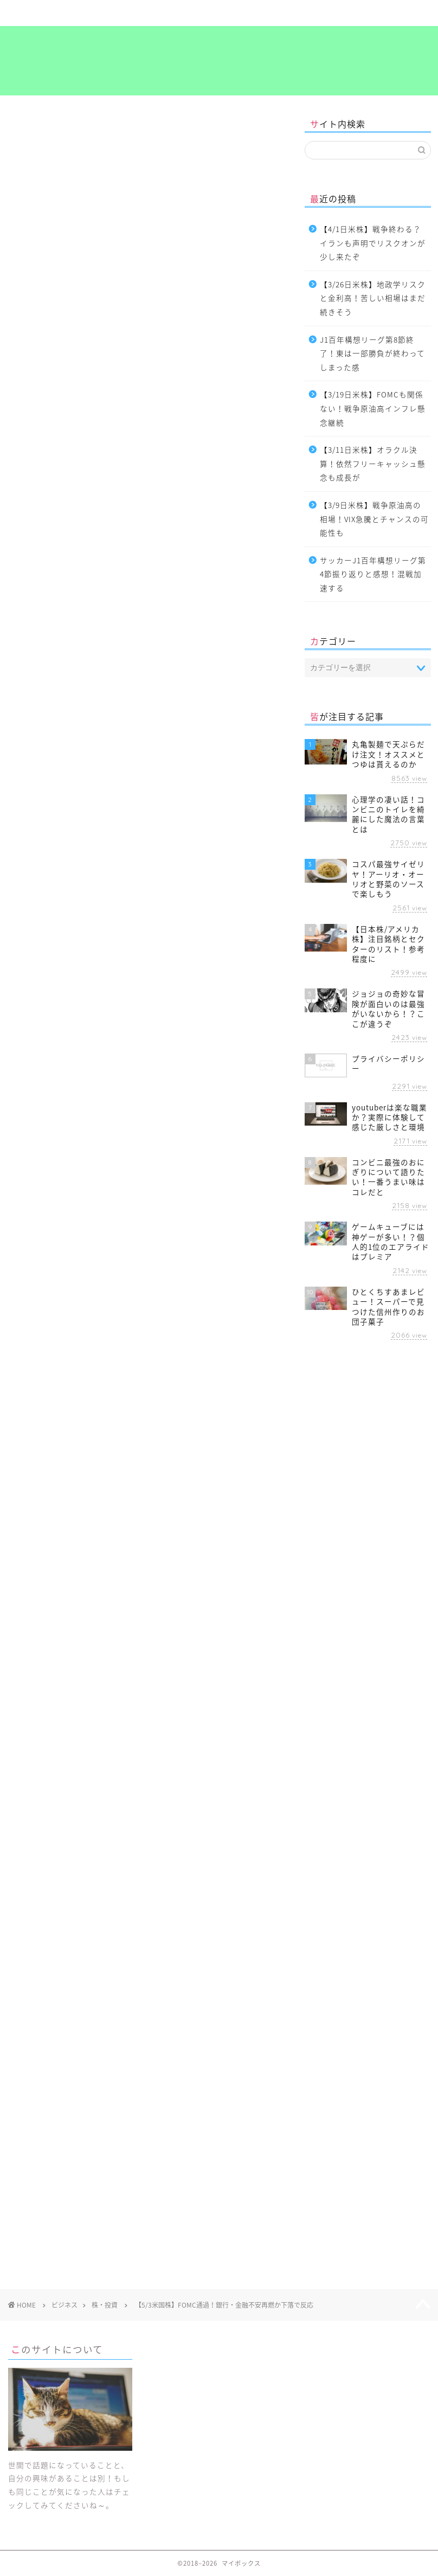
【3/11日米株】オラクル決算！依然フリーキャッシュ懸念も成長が (373, 463)
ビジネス (184, 13)
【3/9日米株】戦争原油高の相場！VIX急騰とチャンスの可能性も (374, 518)
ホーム (45, 13)
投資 (92, 1465)
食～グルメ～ (254, 13)
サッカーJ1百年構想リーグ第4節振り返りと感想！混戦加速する (373, 574)
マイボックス (219, 61)
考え (323, 13)
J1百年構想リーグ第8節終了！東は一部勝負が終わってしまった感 (372, 353)
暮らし (115, 13)
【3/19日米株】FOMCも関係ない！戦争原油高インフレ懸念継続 (373, 408)
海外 (122, 1465)
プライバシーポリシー (392, 17)
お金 (22, 1465)
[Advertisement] (144, 1573)
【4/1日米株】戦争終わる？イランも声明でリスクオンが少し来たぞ (373, 242)
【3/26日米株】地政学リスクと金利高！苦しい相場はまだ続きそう (373, 298)
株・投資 (23, 130)
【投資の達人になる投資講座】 (73, 728)
